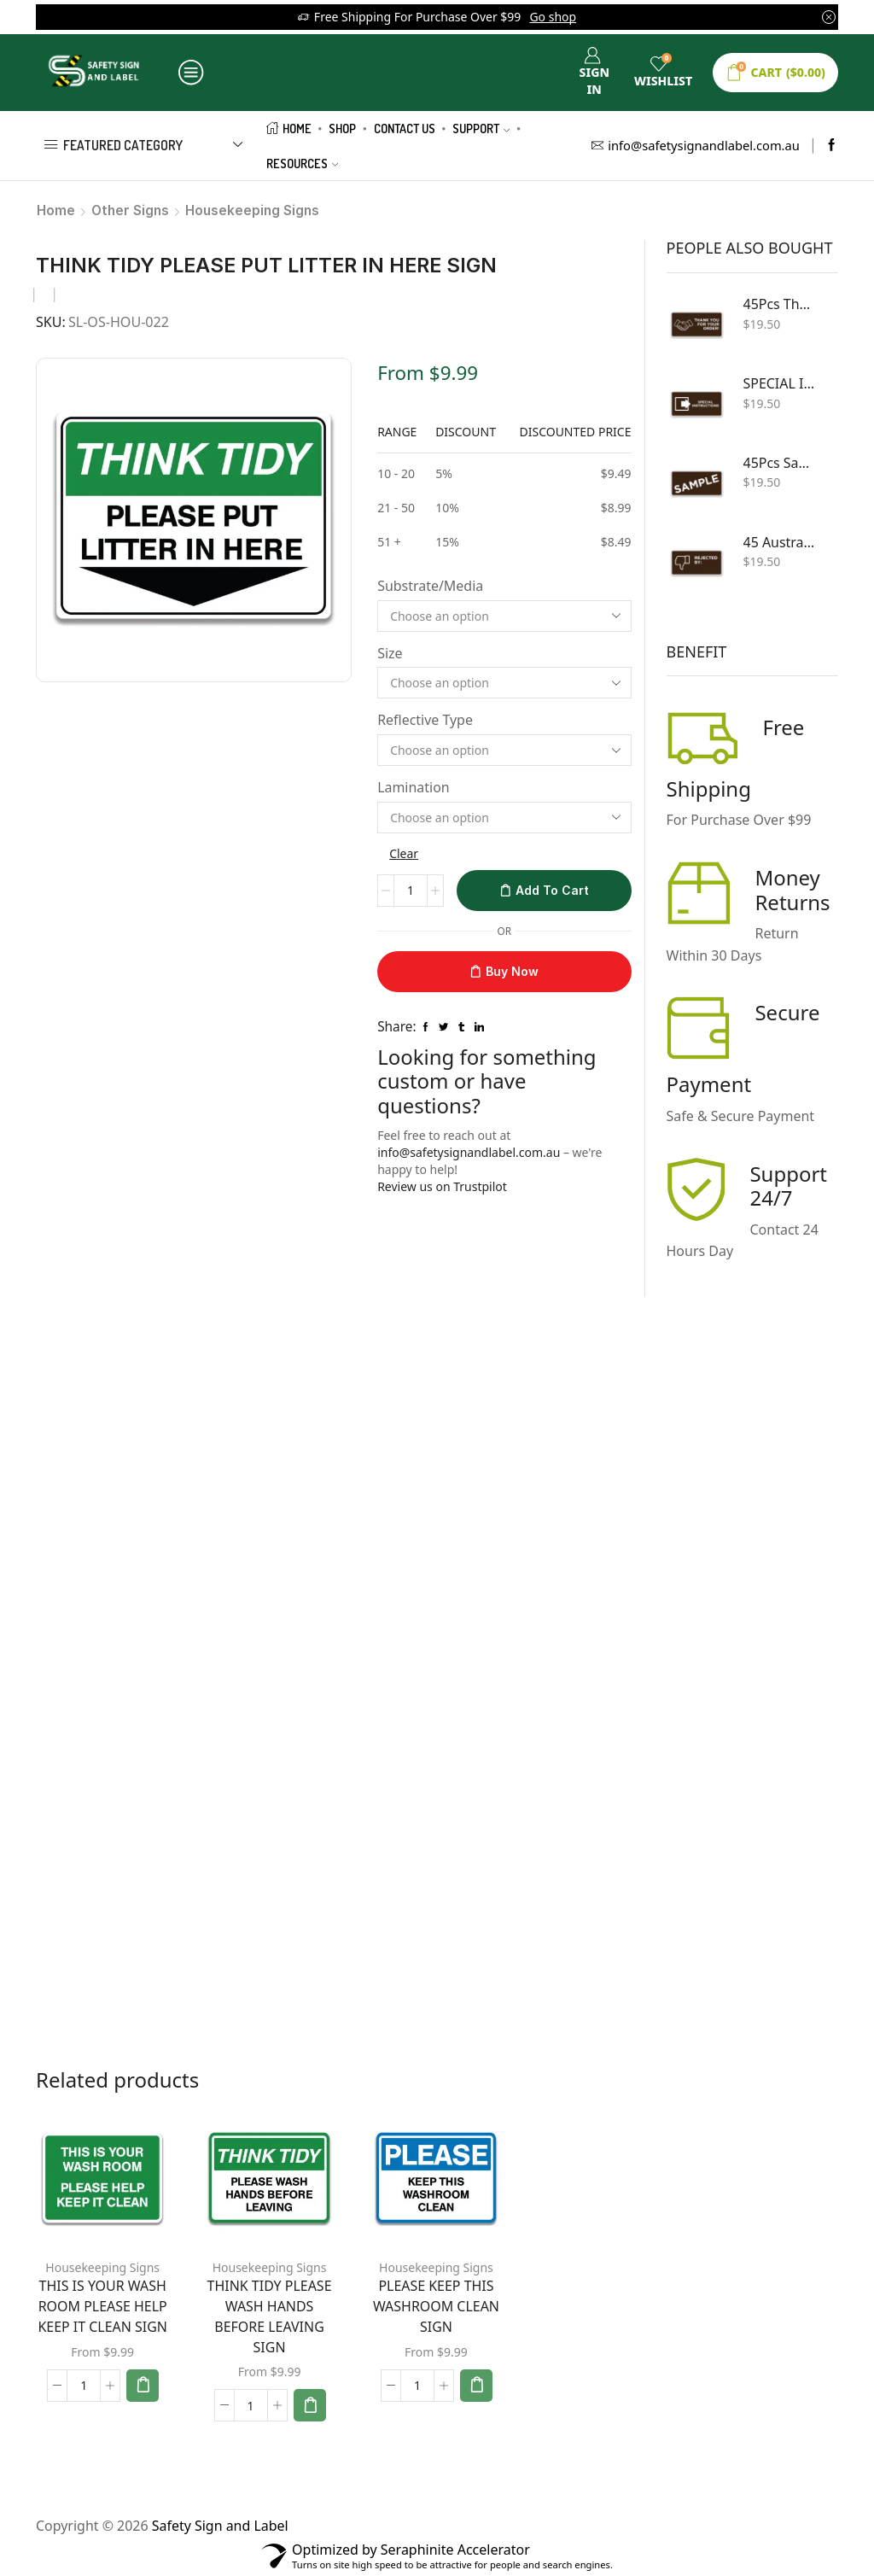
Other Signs (130, 210)
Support (481, 128)
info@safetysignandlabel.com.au (468, 1152)
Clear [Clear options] (403, 853)
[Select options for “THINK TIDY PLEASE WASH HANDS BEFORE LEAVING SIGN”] (310, 2405)
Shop (342, 128)
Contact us (404, 128)
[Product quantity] (410, 890)
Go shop (552, 17)
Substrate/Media (430, 585)
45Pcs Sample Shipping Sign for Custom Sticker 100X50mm (780, 462)
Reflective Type (425, 719)
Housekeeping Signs (252, 210)
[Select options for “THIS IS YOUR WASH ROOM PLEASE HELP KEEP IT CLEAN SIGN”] (142, 2385)
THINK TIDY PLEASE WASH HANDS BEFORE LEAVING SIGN (269, 2316)
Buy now (512, 971)
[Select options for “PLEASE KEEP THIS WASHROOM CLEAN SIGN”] (476, 2385)
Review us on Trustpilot (442, 1186)
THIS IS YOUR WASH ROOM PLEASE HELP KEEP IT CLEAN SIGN (102, 2306)
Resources (302, 163)
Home (289, 128)
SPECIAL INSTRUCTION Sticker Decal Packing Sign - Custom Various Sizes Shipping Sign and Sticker (780, 383)
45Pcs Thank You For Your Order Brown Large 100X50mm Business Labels (780, 304)
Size (389, 653)
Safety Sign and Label (220, 2525)
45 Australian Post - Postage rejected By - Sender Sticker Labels (780, 542)
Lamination (413, 787)
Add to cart (552, 890)
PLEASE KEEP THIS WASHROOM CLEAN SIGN (436, 2306)
